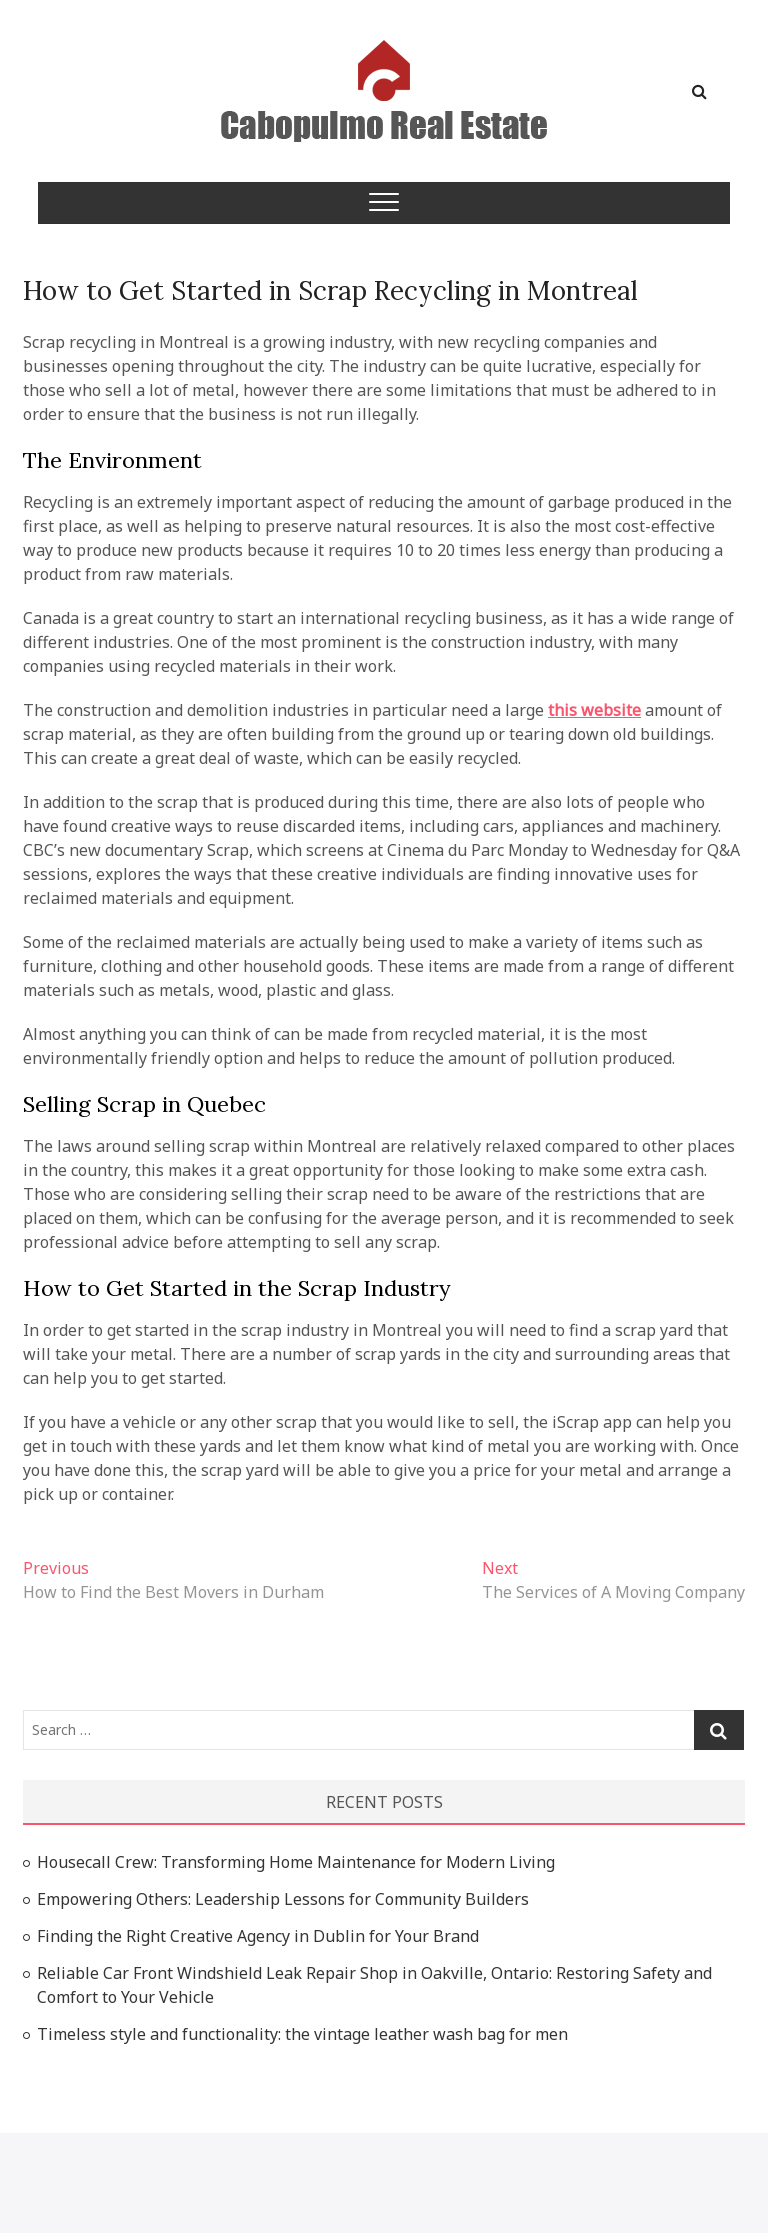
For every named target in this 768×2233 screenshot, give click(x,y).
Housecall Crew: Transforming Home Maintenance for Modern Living (296, 1862)
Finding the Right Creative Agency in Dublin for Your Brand (258, 1936)
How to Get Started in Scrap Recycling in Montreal (330, 290)
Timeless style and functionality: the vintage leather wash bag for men (302, 2034)
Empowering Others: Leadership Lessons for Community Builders (283, 1899)
